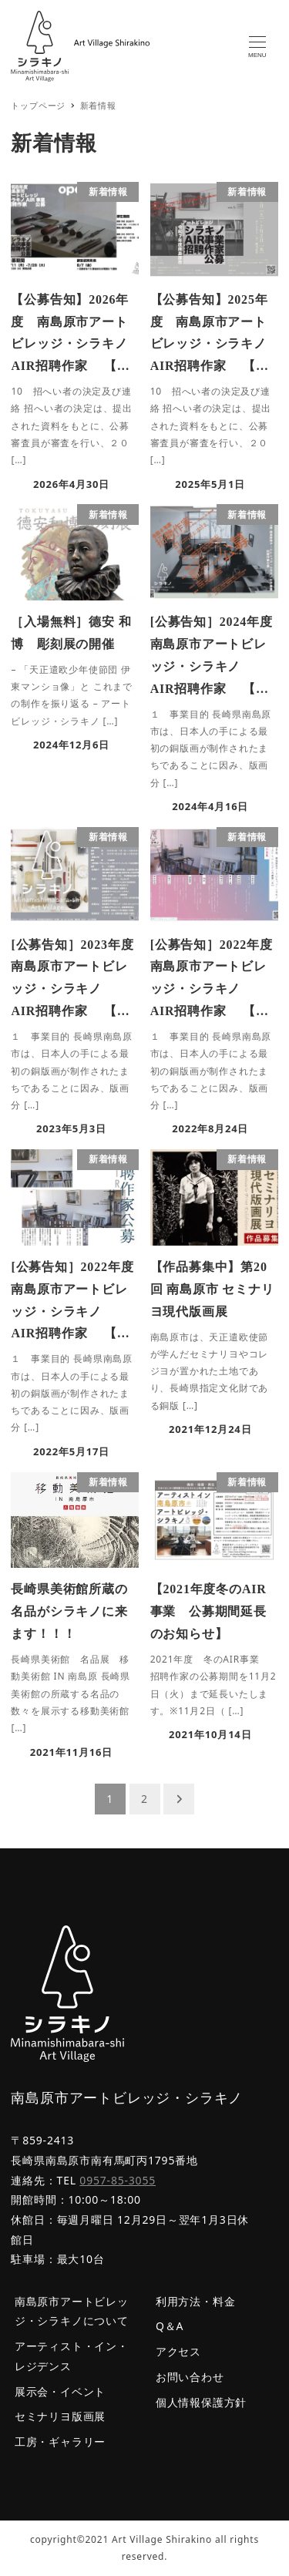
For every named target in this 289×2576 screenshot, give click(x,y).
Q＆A (169, 2326)
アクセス (178, 2351)
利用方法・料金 (196, 2301)
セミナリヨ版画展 (60, 2416)
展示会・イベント (60, 2391)
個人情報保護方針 (201, 2402)
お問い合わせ (190, 2376)
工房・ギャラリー (60, 2441)
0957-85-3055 (117, 2180)
